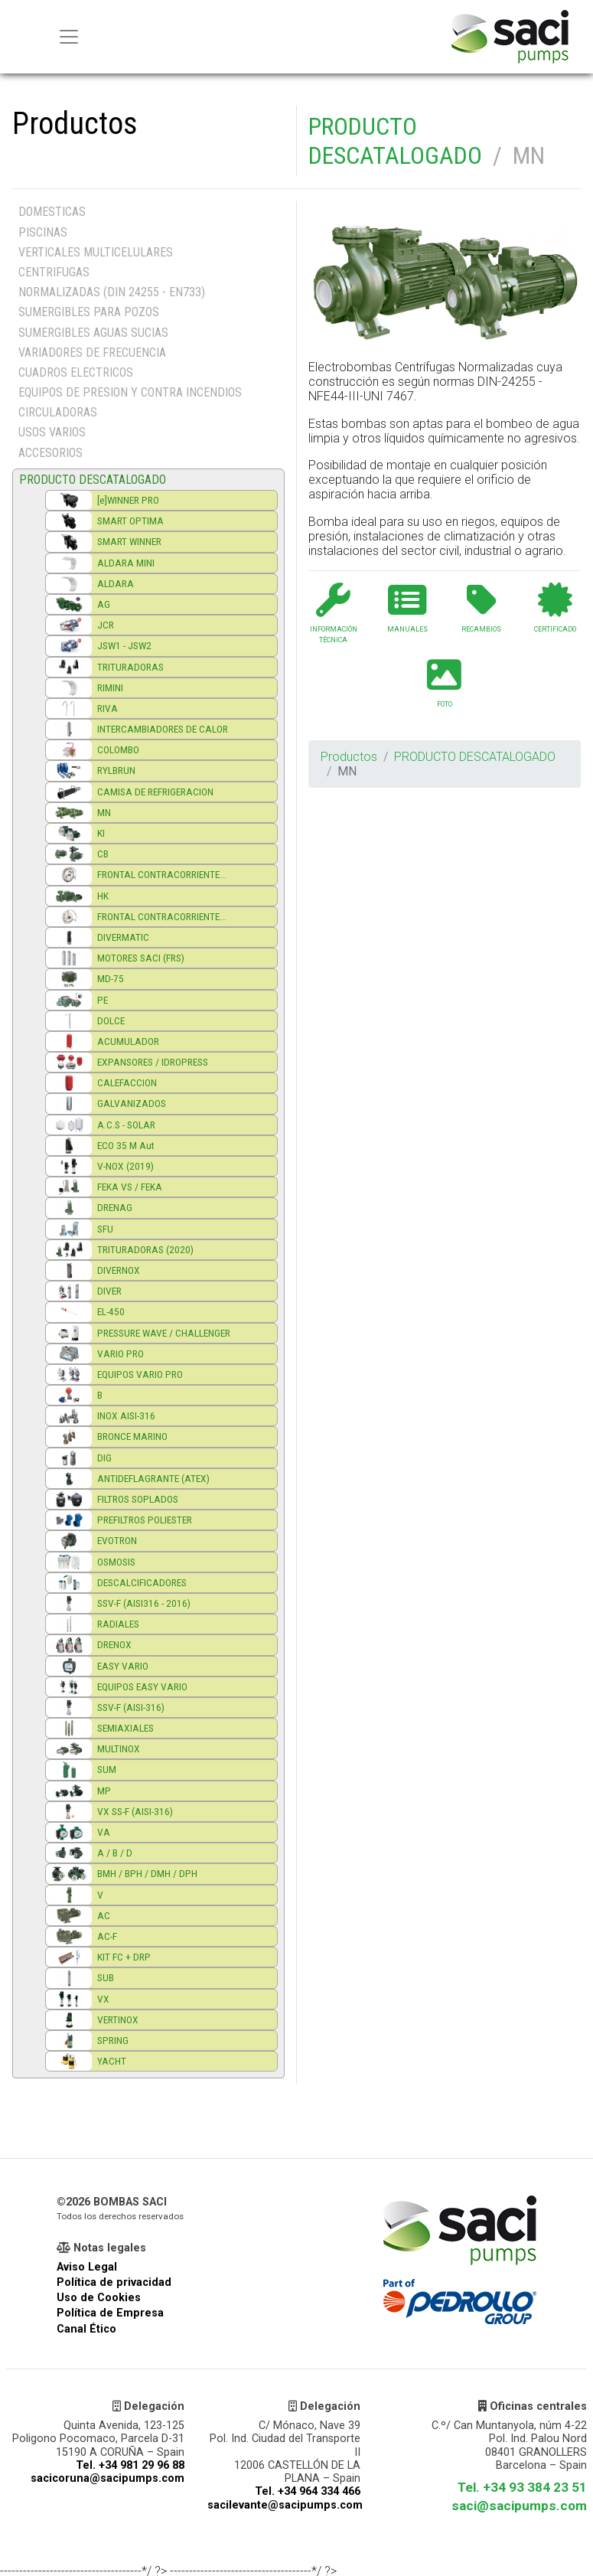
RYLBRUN (116, 770)
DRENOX (114, 1644)
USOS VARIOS (52, 432)
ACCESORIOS (50, 453)
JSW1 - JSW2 (124, 645)
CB (103, 853)
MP (104, 1790)
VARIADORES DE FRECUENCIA (92, 352)
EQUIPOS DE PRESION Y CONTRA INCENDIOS (130, 392)
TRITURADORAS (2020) (145, 1249)
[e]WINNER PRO (128, 500)
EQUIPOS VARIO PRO (140, 1374)
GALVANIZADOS (131, 1103)
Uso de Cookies (99, 2297)
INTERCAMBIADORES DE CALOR (162, 729)
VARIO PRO (120, 1353)
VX (103, 1999)
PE (102, 1000)
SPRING (113, 2040)
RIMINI (110, 687)
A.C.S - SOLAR (126, 1124)
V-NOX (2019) (125, 1166)
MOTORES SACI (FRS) (140, 958)
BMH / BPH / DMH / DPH (147, 1873)
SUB (105, 1977)
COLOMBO (118, 749)
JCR (105, 625)
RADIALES (118, 1624)
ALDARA (115, 583)
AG (103, 604)
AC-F (107, 1936)
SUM (106, 1769)
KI (101, 833)
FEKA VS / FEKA (129, 1186)
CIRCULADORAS (57, 412)
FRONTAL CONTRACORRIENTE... (161, 874)
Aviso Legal (87, 2267)
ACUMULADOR (128, 1041)
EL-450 (111, 1311)
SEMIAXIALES (125, 1728)
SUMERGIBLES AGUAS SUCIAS (93, 332)
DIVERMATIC (123, 937)
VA (103, 1832)
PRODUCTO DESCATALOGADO (395, 141)
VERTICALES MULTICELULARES (95, 252)
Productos (349, 756)
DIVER (109, 1291)
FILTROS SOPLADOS (137, 1499)
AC (103, 1915)
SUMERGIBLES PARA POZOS (88, 312)
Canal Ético (86, 2329)
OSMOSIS (116, 1562)
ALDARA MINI (126, 563)
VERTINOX (117, 2019)
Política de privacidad (114, 2282)
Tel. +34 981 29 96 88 (130, 2465)
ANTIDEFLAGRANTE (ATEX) (153, 1478)
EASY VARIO (122, 1666)
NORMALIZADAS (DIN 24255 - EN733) (111, 292)
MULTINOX (118, 1748)
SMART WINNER (129, 541)
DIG (104, 1457)
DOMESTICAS (52, 211)
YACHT (111, 2061)
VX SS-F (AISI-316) (135, 1811)
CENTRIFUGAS (54, 272)
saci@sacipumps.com (519, 2505)
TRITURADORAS (130, 667)
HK (103, 896)
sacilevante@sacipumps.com (285, 2505)
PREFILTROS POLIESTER (144, 1519)
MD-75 (110, 978)
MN (104, 812)
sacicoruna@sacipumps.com (107, 2478)
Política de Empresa (110, 2313)
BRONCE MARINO (132, 1436)
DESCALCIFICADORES (142, 1582)
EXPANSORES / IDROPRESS (152, 1062)
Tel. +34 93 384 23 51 (522, 2487)
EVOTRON (117, 1540)
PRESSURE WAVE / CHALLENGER (163, 1333)
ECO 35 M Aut (126, 1145)
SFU (105, 1229)
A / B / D (114, 1852)
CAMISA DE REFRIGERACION (155, 791)
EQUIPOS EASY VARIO (142, 1686)
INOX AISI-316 (126, 1415)
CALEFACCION (127, 1082)
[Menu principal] (69, 36)
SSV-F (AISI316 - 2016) (144, 1603)
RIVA (107, 708)
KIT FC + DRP (124, 1957)
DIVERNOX (118, 1270)
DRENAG (114, 1207)
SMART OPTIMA (130, 520)
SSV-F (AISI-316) (131, 1707)
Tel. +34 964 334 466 (307, 2491)
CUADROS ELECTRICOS (75, 372)
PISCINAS (42, 232)
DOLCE (111, 1020)
